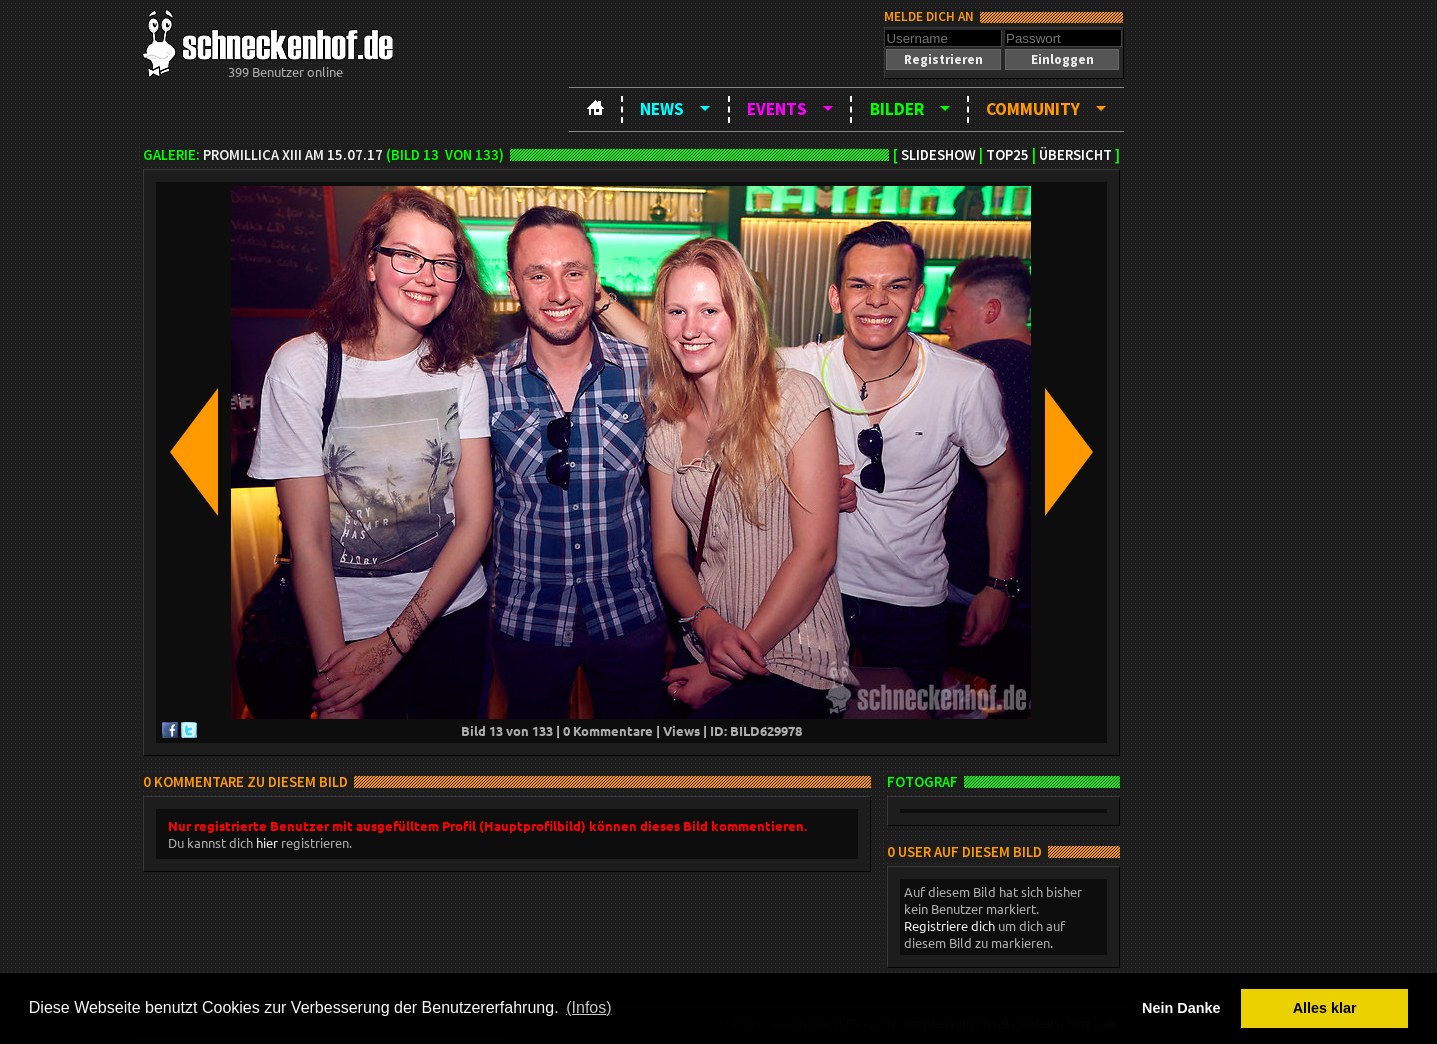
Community (1033, 109)
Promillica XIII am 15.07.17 (293, 155)
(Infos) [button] (588, 1007)
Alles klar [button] (1325, 1008)
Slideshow (938, 155)
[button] (943, 59)
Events (777, 109)
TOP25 (1007, 155)
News (662, 109)
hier (267, 842)
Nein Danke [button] (1181, 1008)
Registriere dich (949, 925)
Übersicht (1075, 155)
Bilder (897, 109)
